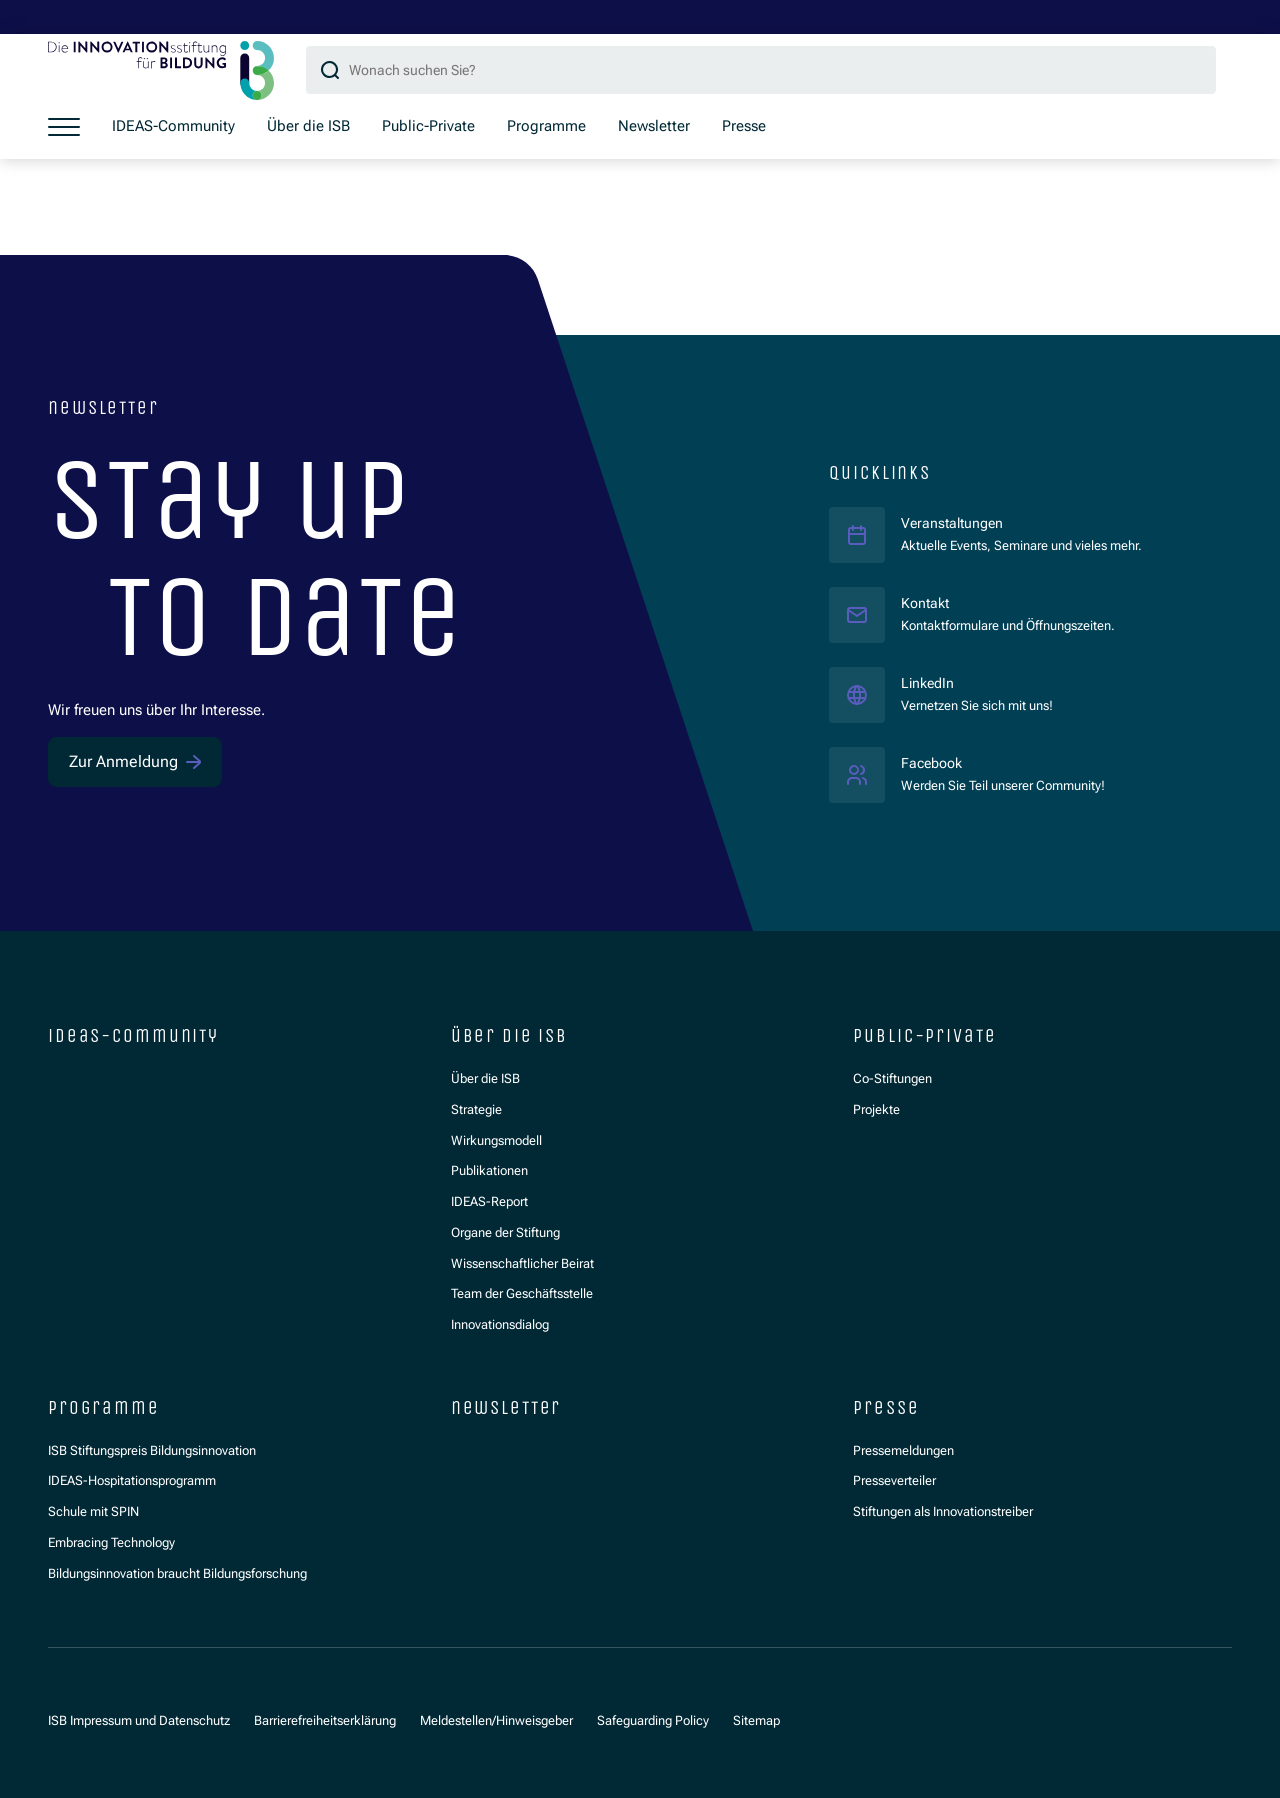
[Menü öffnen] (64, 127)
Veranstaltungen (955, 522)
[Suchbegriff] (761, 70)
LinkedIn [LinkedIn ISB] (977, 681)
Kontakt (927, 602)
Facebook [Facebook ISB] (1003, 761)
